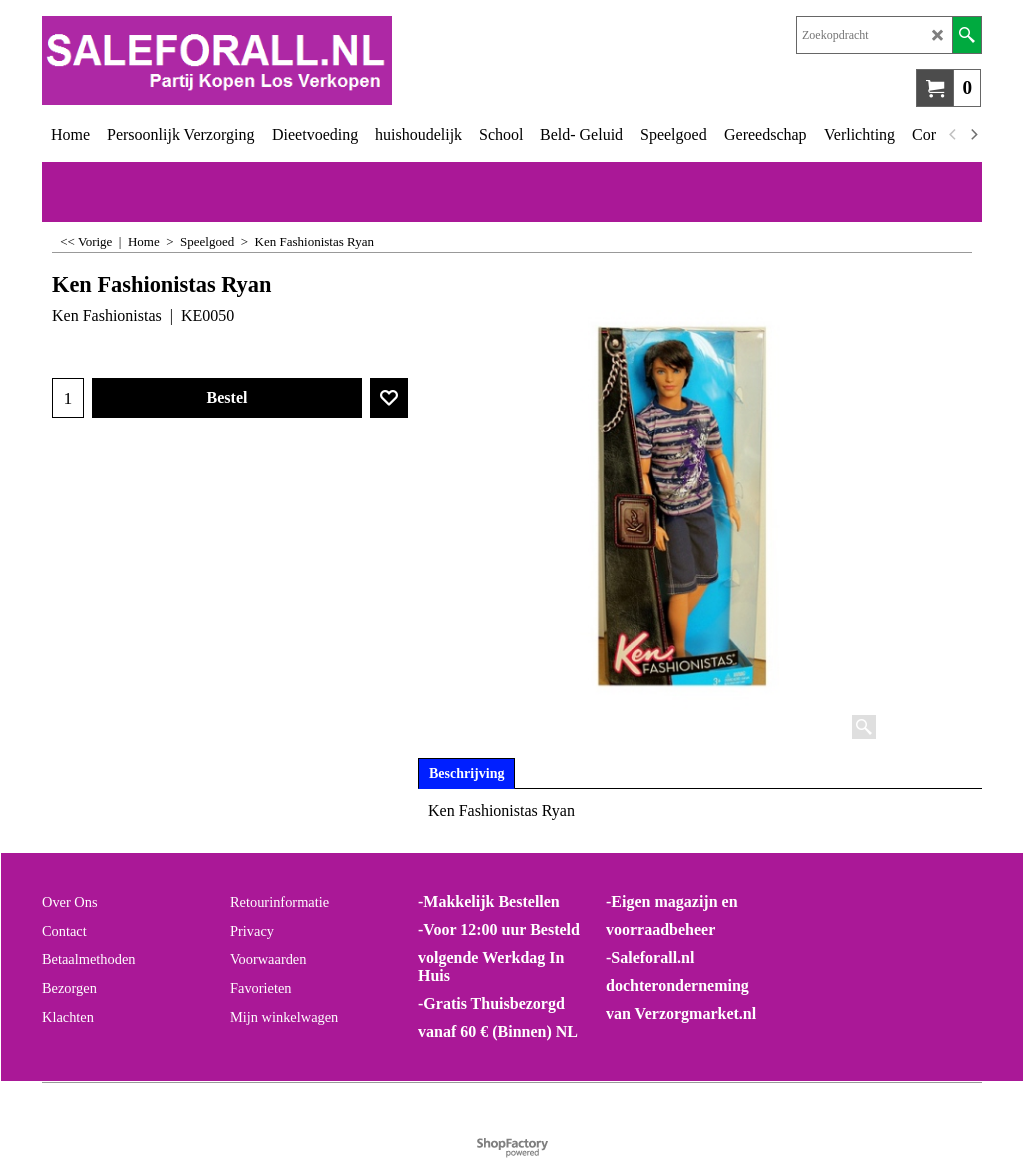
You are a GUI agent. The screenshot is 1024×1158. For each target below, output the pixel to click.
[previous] (953, 135)
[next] (973, 135)
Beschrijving (466, 773)
